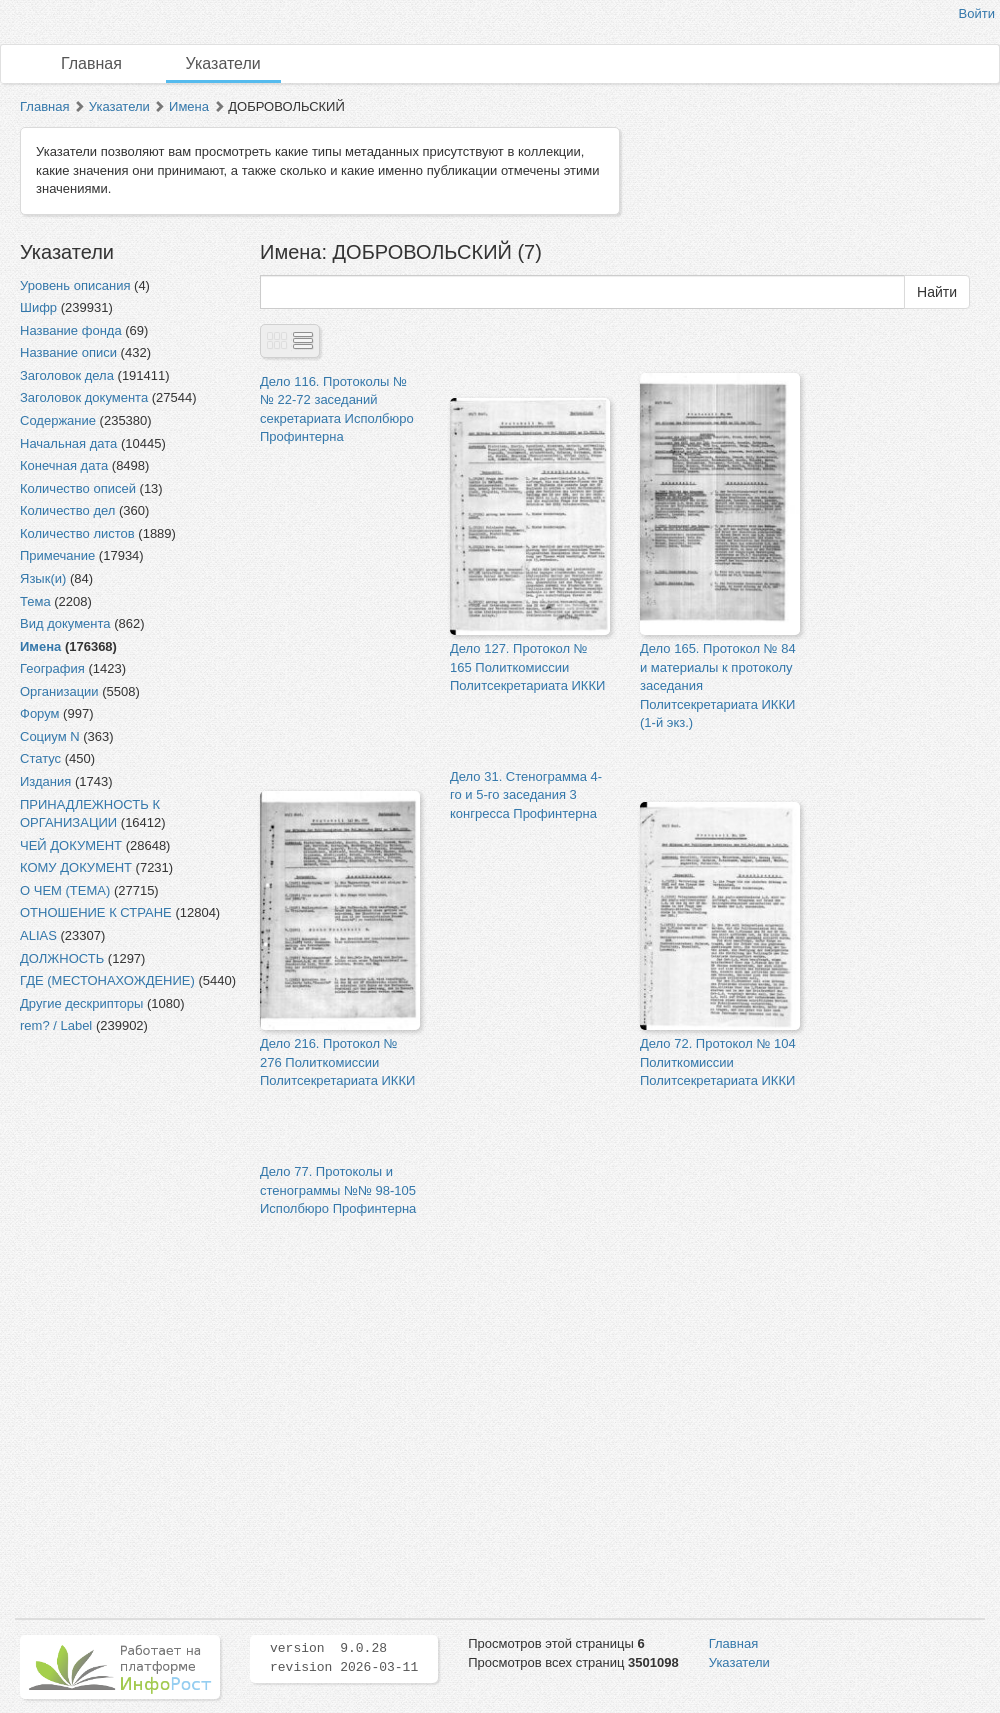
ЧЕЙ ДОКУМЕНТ (71, 845)
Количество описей (78, 488)
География (52, 668)
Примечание (57, 555)
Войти (977, 13)
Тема (35, 601)
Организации (59, 691)
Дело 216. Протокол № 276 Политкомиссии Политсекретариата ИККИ (337, 1062)
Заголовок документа (84, 397)
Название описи (68, 352)
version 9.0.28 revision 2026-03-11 (344, 1658)
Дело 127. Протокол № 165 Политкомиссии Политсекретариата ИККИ (527, 667)
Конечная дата (64, 465)
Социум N (50, 736)
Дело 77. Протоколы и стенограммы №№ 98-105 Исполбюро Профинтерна (338, 1190)
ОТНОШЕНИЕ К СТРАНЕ (96, 912)
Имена (189, 106)
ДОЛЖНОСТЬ (62, 958)
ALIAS (38, 935)
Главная (91, 63)
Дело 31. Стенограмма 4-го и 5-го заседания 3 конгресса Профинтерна (526, 795)
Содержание (58, 420)
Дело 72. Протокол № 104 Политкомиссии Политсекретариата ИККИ (718, 1062)
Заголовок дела (67, 375)
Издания (45, 781)
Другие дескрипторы (81, 1003)
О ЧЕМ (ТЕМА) (65, 890)
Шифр (38, 307)
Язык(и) (43, 578)
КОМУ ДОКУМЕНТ (76, 867)
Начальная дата (68, 443)
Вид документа (65, 623)
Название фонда (71, 330)
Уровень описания (75, 285)
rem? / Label (56, 1025)
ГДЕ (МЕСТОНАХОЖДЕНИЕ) (107, 980)
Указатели (223, 63)
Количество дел (67, 510)
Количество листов (77, 533)
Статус (40, 758)
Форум (40, 713)
